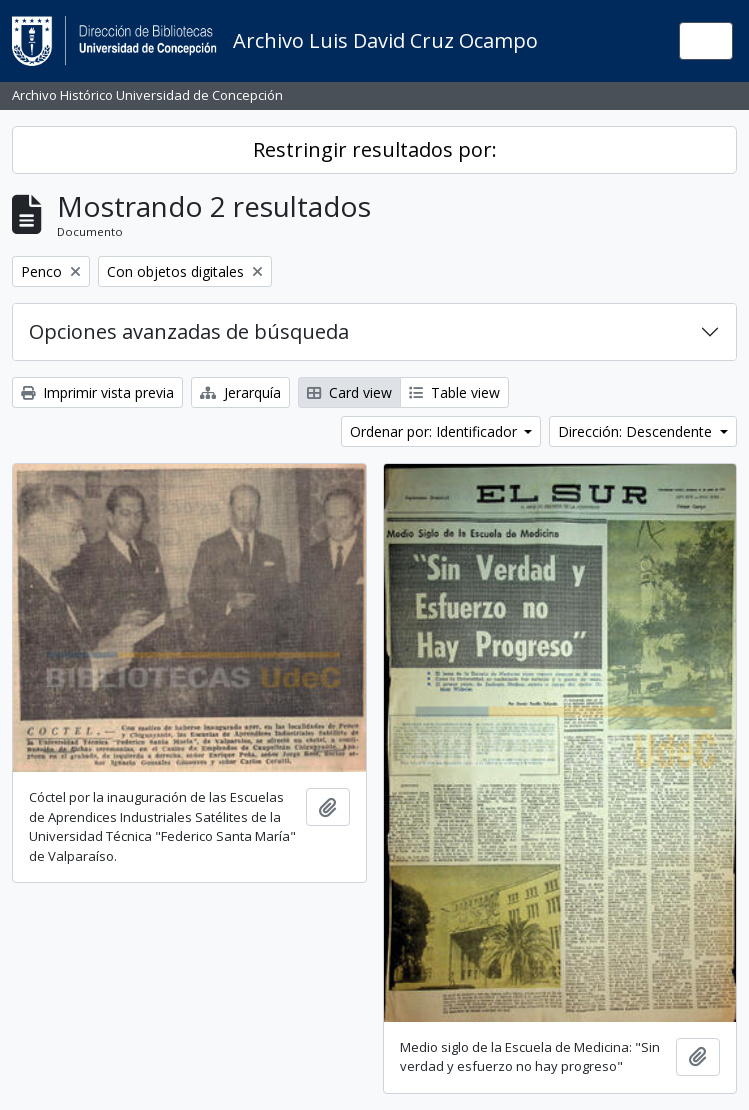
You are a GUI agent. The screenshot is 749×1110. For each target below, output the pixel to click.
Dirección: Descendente (637, 431)
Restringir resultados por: (375, 149)
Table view (454, 392)
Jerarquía (240, 392)
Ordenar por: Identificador (435, 431)
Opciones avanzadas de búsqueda (189, 331)
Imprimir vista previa (97, 392)
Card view (349, 392)
